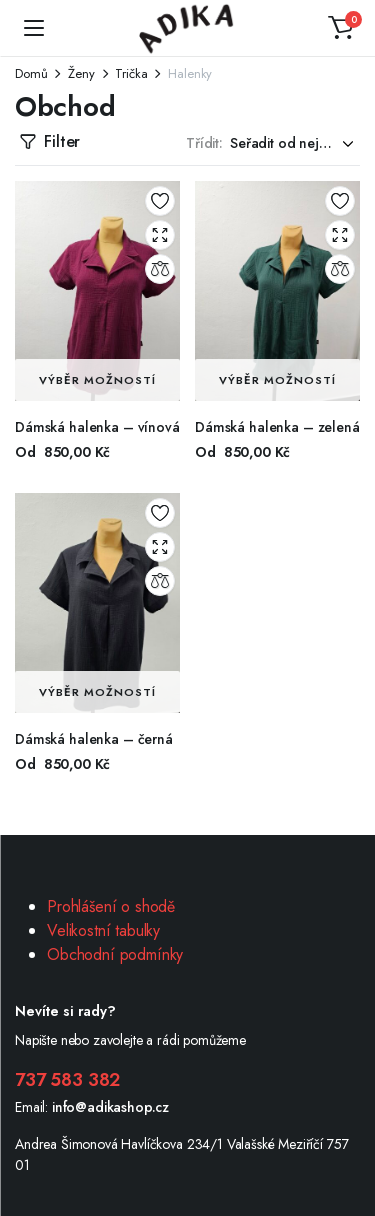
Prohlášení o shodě (111, 906)
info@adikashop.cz (110, 1107)
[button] (341, 28)
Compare (160, 269)
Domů (31, 73)
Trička (131, 73)
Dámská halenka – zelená (277, 427)
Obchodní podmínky (115, 954)
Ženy (81, 73)
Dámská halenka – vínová (97, 427)
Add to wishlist (160, 201)
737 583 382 (67, 1080)
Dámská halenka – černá (94, 739)
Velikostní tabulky (103, 930)
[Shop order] (295, 143)
